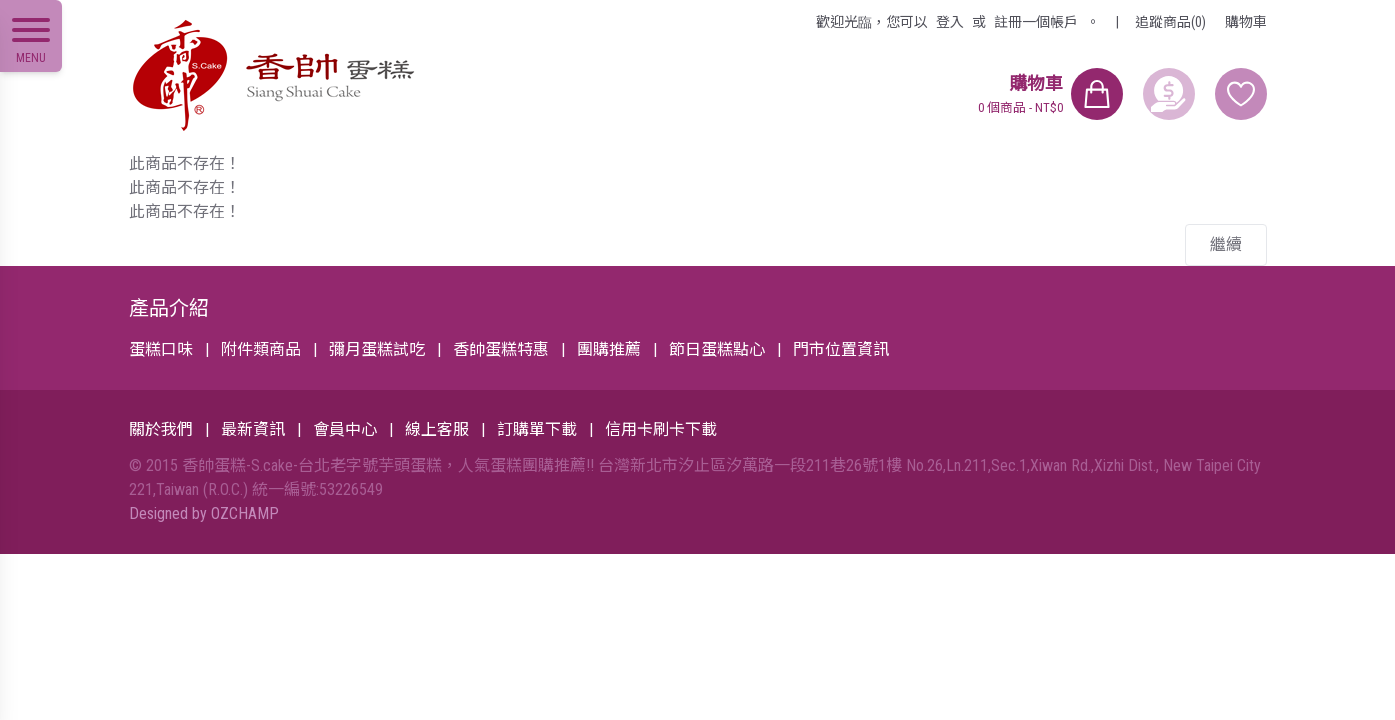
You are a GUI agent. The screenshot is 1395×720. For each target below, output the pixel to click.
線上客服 (437, 429)
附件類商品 (261, 349)
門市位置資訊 (841, 349)
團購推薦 (609, 349)
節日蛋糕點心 (717, 349)
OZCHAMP (245, 513)
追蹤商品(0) (1170, 22)
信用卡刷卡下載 (661, 429)
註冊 (1036, 22)
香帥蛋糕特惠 (501, 349)
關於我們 (161, 429)
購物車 (1246, 22)
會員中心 (345, 429)
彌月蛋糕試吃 (377, 349)
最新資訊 (253, 429)
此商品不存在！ (185, 163)
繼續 (1226, 244)
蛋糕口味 (161, 349)
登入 (950, 22)
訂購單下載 (537, 429)
